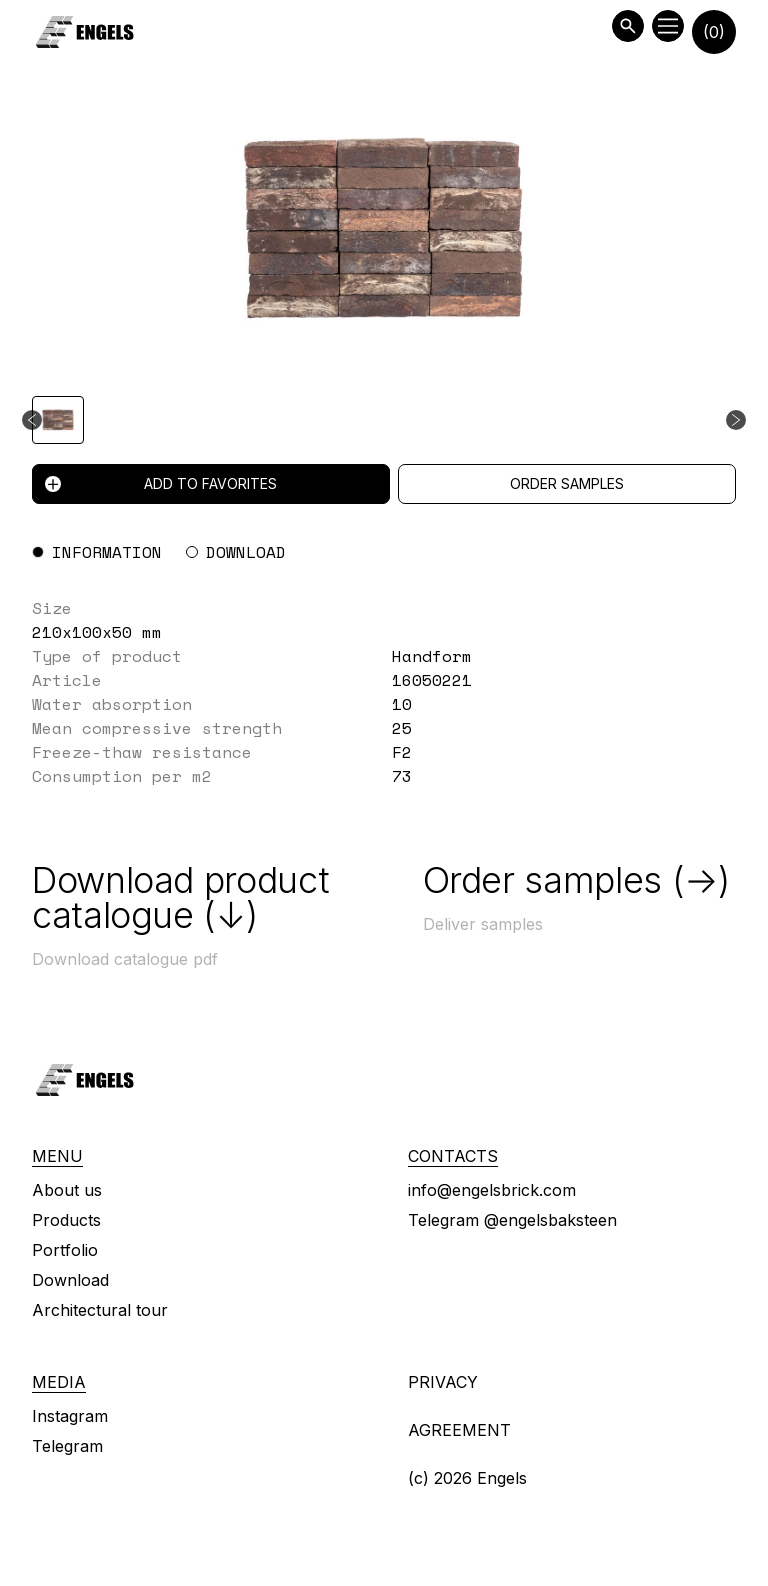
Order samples (567, 483)
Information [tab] (107, 552)
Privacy (443, 1382)
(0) (714, 32)
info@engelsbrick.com (492, 1190)
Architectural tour (100, 1310)
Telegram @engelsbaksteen (512, 1220)
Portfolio (65, 1250)
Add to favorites (161, 483)
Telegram (67, 1446)
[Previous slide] (32, 420)
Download (70, 1280)
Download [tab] (246, 552)
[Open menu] (668, 26)
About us (67, 1190)
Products (66, 1220)
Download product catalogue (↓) (180, 897)
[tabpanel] (384, 692)
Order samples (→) (576, 880)
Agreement (459, 1430)
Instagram (70, 1416)
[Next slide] (736, 420)
